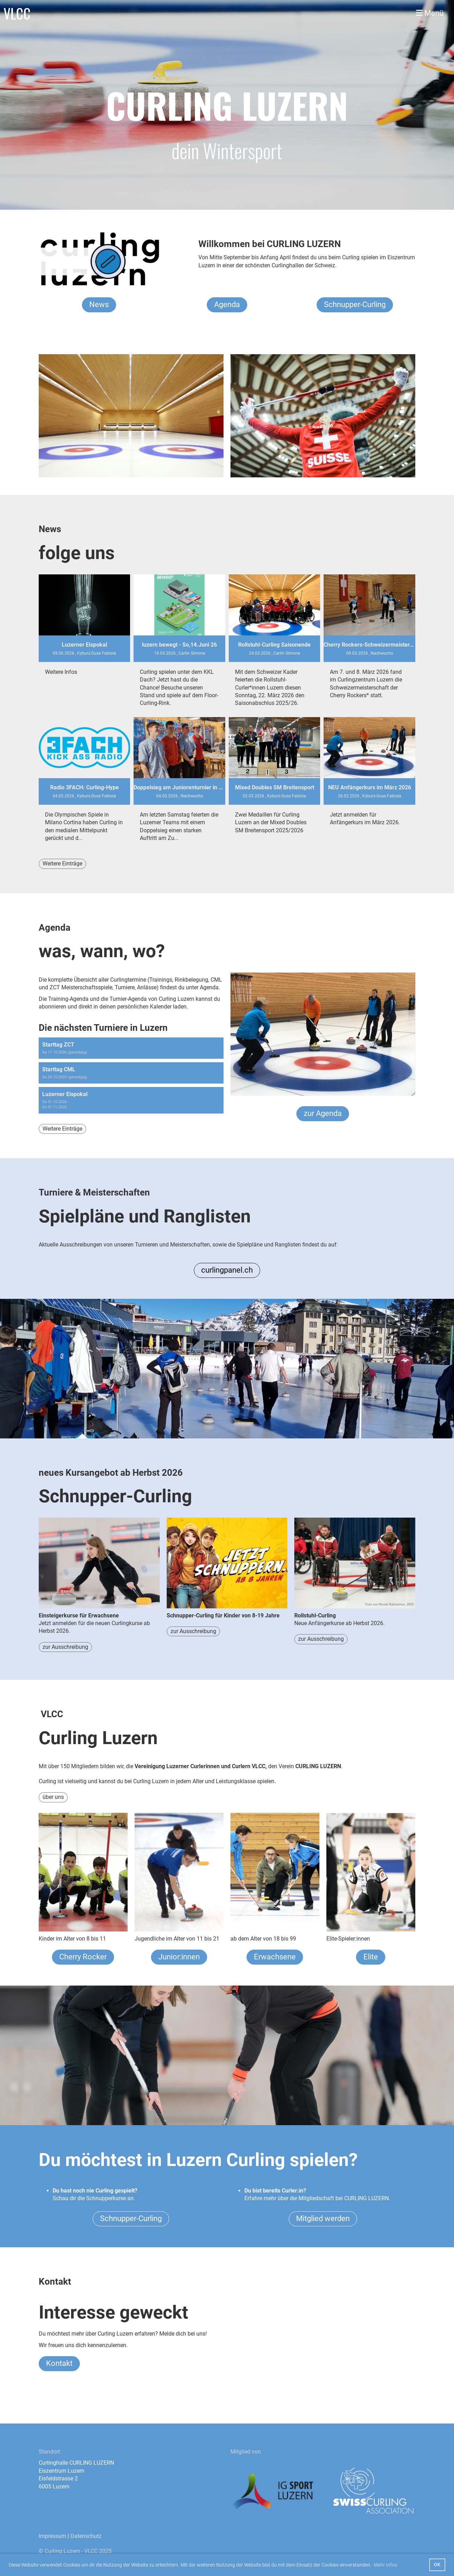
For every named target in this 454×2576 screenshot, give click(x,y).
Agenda (227, 304)
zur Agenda (323, 1113)
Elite (370, 1956)
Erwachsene (275, 1956)
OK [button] (437, 2565)
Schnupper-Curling (355, 304)
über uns (53, 1797)
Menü (430, 13)
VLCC (17, 13)
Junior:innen (179, 1956)
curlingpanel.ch (227, 1270)
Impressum (52, 2536)
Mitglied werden (323, 2218)
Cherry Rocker (83, 1956)
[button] (131, 1048)
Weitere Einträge (62, 863)
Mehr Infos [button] (385, 2565)
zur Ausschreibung (65, 1647)
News (99, 304)
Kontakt (59, 2363)
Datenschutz (85, 2536)
